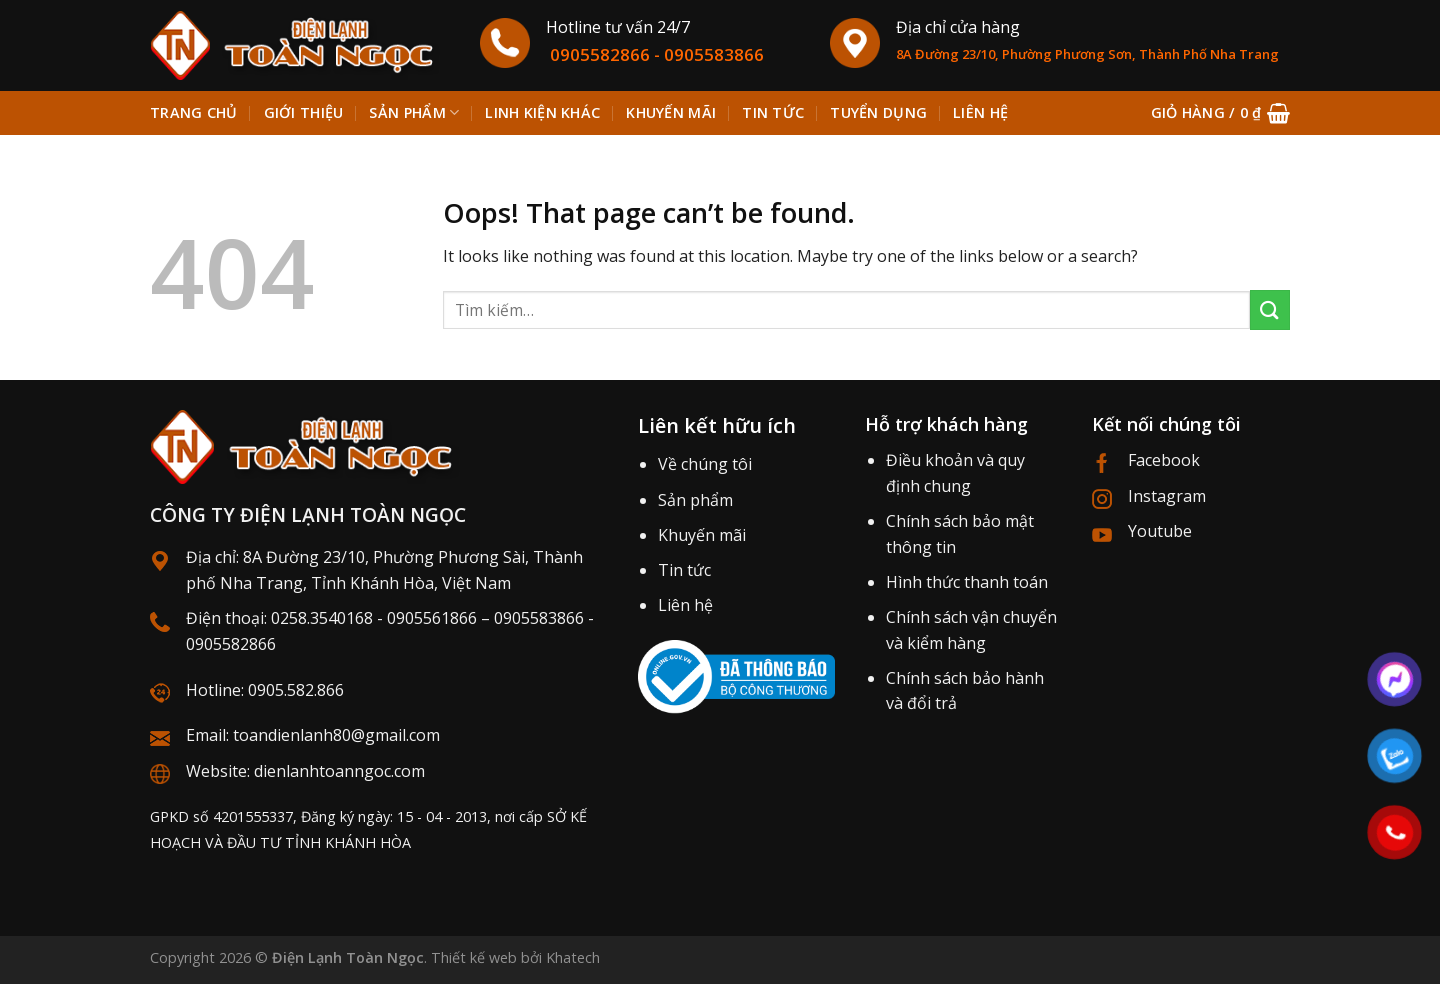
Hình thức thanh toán (967, 582)
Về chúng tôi (705, 464)
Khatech (573, 957)
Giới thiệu (304, 112)
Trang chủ (194, 112)
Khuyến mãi (671, 112)
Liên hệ (980, 112)
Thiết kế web (474, 957)
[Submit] (1270, 309)
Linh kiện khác (542, 112)
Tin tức (773, 112)
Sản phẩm (414, 113)
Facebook (1164, 460)
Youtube (1160, 531)
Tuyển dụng (878, 112)
